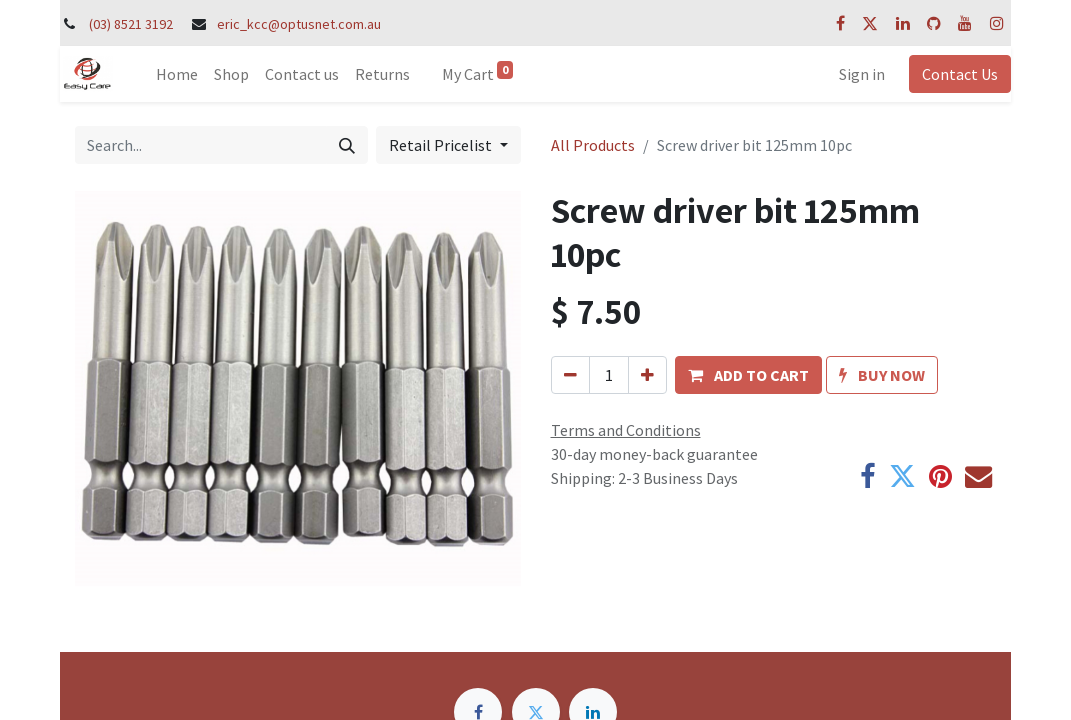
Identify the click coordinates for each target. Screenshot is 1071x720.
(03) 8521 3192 (131, 24)
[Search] (347, 145)
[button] (748, 375)
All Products (593, 145)
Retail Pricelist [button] (442, 145)
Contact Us (960, 74)
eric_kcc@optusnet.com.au (299, 24)
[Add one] (647, 375)
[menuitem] (177, 74)
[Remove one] (570, 375)
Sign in (862, 74)
